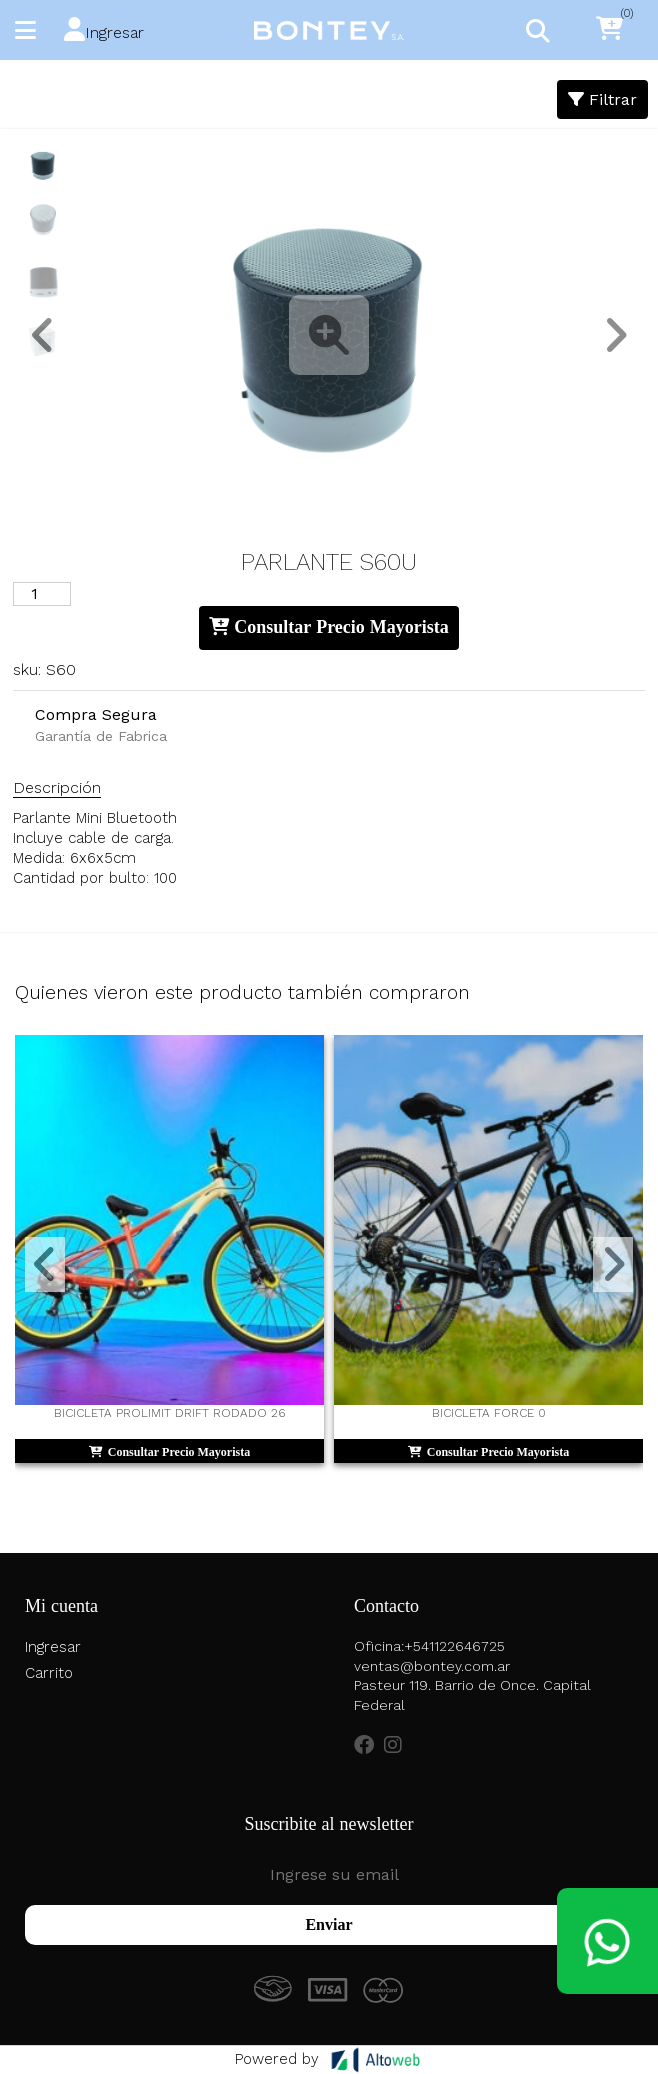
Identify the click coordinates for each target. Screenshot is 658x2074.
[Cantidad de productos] (42, 594)
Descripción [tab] (57, 787)
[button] (104, 30)
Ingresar (53, 1647)
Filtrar (602, 99)
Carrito (49, 1673)
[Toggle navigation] (537, 30)
